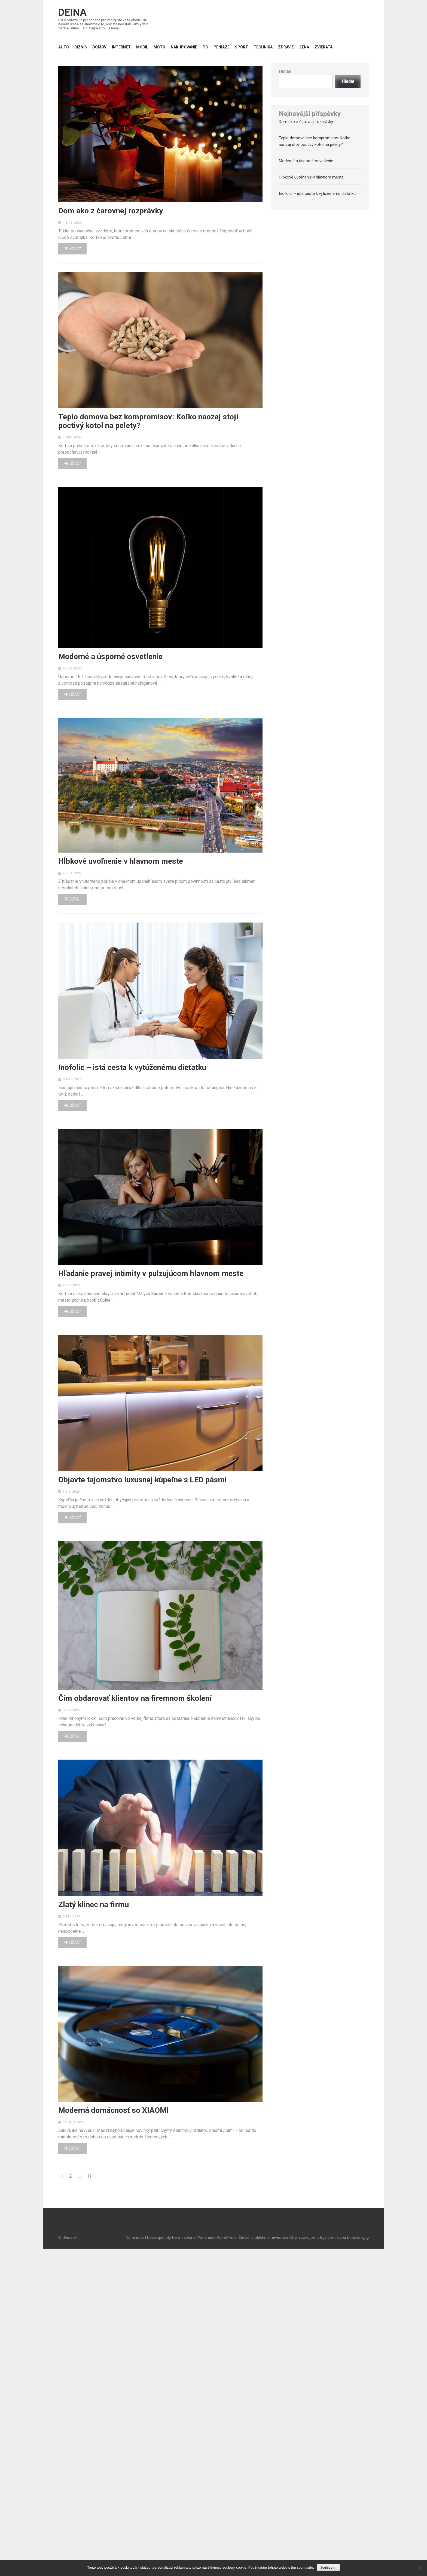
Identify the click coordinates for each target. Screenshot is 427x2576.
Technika (263, 47)
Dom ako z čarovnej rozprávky (110, 211)
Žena (304, 47)
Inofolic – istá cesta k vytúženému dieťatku (132, 1067)
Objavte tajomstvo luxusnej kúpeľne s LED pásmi (142, 1479)
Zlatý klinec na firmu (93, 1904)
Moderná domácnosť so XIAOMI (113, 2110)
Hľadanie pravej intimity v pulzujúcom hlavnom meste (150, 1273)
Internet (121, 47)
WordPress (227, 2237)
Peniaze (221, 47)
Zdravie (286, 47)
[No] (420, 2568)
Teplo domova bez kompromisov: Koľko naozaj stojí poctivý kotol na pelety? (148, 421)
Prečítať (72, 249)
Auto (63, 47)
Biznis (80, 47)
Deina (72, 12)
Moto (159, 47)
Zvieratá (324, 47)
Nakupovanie (184, 47)
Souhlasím (328, 2567)
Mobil (142, 47)
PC (205, 47)
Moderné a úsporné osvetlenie (110, 656)
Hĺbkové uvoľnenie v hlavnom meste (120, 861)
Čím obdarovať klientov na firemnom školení (135, 1698)
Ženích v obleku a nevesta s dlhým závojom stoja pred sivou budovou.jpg (304, 2237)
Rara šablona (184, 2237)
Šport (241, 47)
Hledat (285, 71)
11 (90, 2176)
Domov (99, 47)
